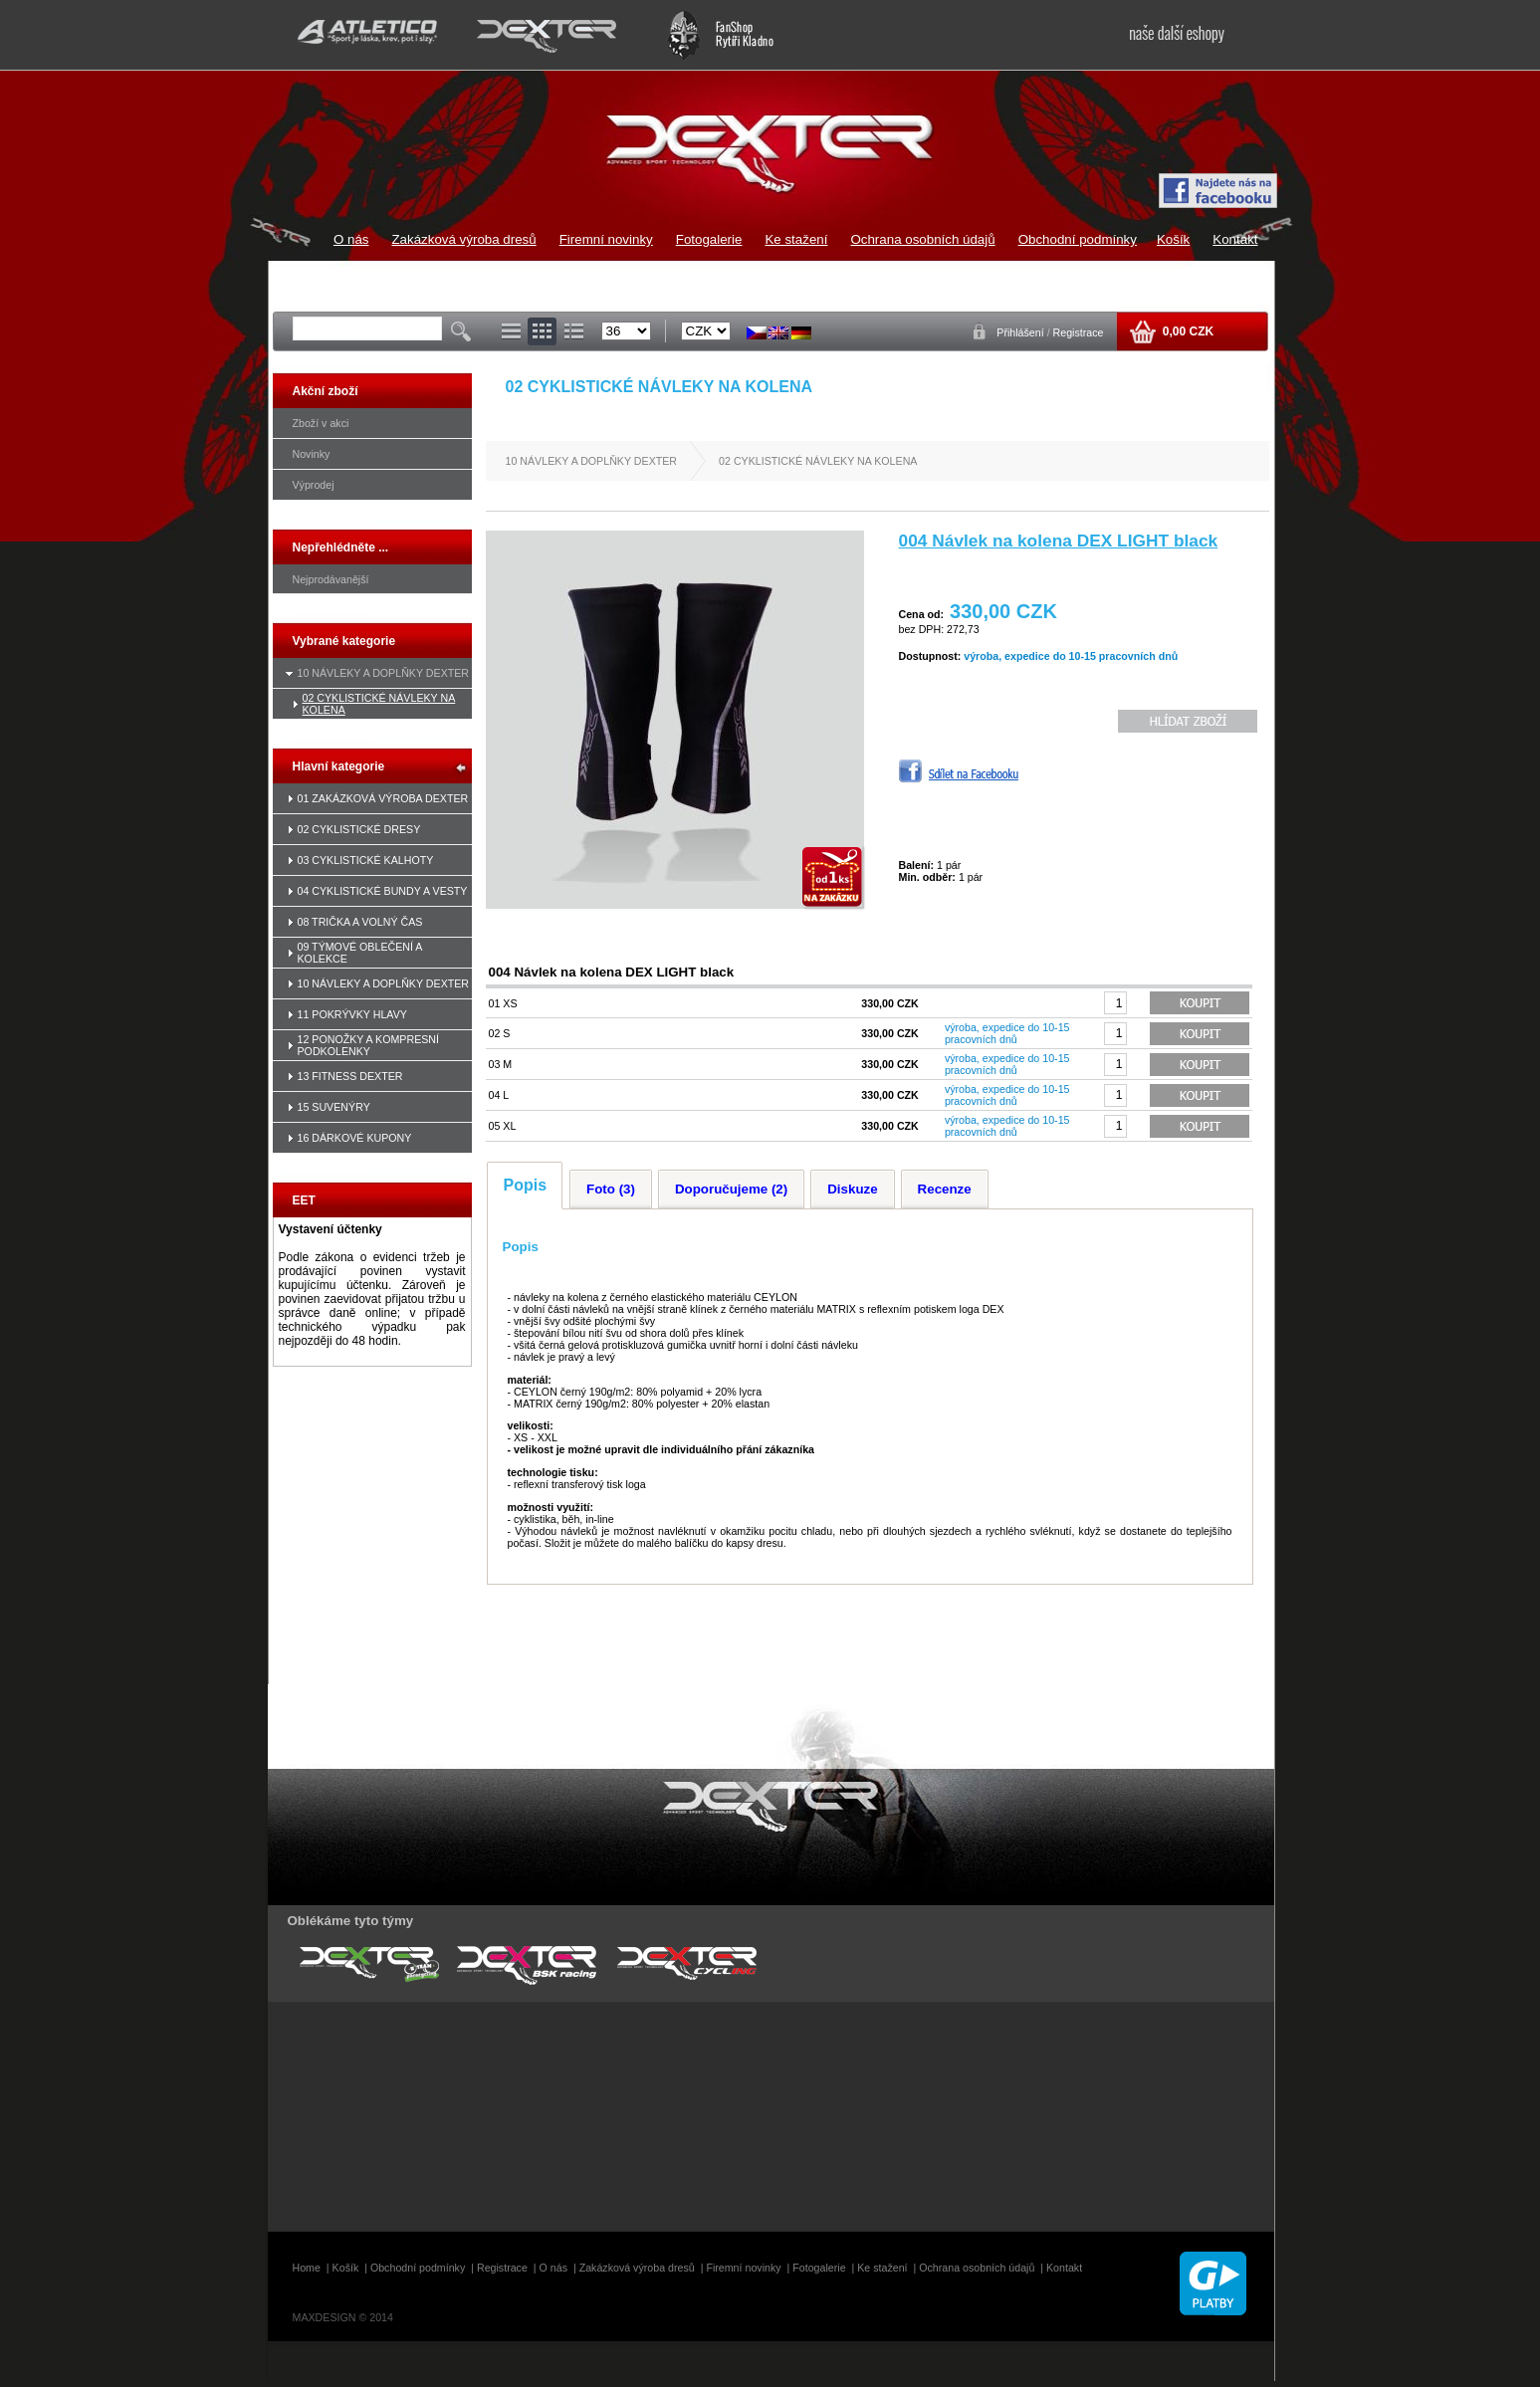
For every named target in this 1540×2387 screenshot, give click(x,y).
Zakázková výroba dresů (463, 239)
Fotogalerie (709, 239)
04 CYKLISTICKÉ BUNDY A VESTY (383, 891)
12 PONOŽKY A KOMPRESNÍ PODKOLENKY (369, 1045)
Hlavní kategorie (339, 766)
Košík (1173, 239)
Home (307, 2268)
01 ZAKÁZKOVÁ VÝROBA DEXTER (383, 798)
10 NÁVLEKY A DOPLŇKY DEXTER (384, 673)
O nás (351, 239)
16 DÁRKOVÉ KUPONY (355, 1138)
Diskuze (852, 1189)
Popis (526, 1185)
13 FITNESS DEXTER (350, 1076)
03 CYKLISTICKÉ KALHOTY (366, 860)
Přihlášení (1021, 332)
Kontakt (1234, 239)
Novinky (311, 454)
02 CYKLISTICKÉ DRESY (359, 829)
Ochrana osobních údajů (922, 239)
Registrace (1078, 332)
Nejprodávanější (331, 579)
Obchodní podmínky (1077, 239)
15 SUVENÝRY (334, 1107)
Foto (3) (610, 1189)
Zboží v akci (321, 423)
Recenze (945, 1189)
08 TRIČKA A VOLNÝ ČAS (360, 922)
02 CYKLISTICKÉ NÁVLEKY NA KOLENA (818, 461)
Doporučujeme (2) (731, 1189)
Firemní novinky (606, 239)
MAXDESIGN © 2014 (343, 2317)
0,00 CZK (1186, 331)
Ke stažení (796, 239)
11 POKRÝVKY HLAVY (352, 1014)
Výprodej (313, 485)
